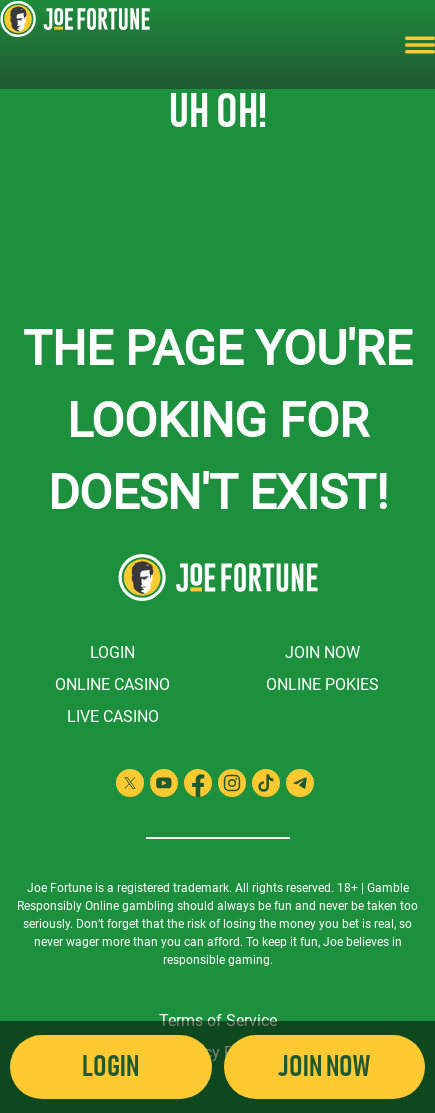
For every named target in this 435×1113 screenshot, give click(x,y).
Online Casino (112, 684)
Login (112, 652)
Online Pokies (322, 684)
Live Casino (113, 716)
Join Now (322, 652)
